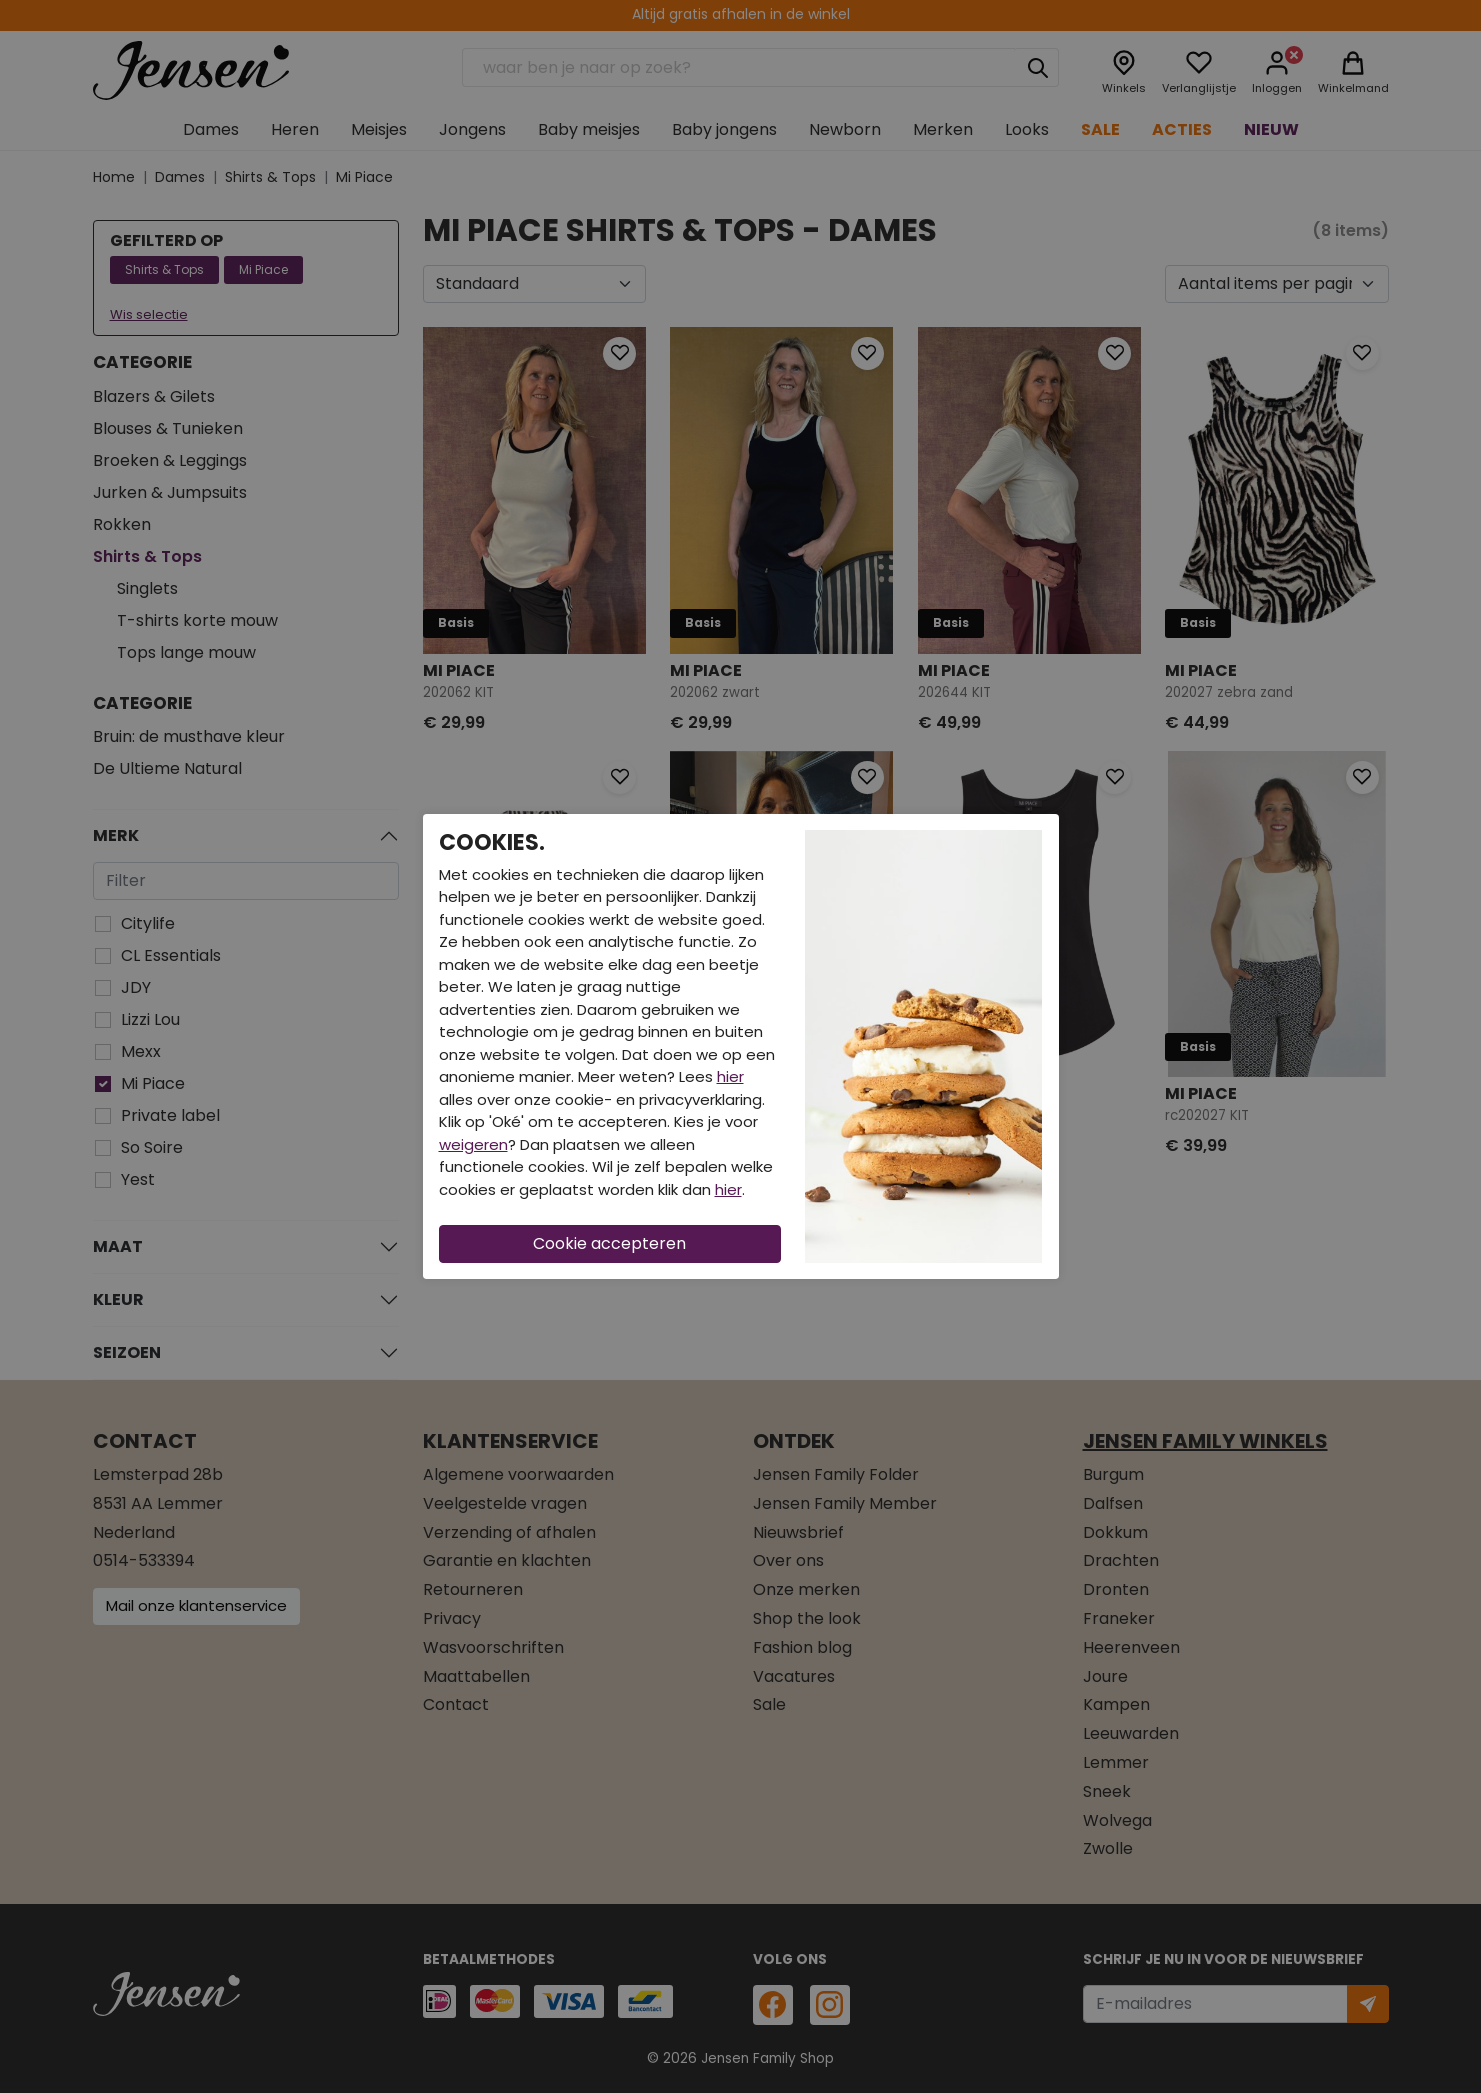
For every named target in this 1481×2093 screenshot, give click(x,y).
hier (730, 1076)
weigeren (473, 1144)
